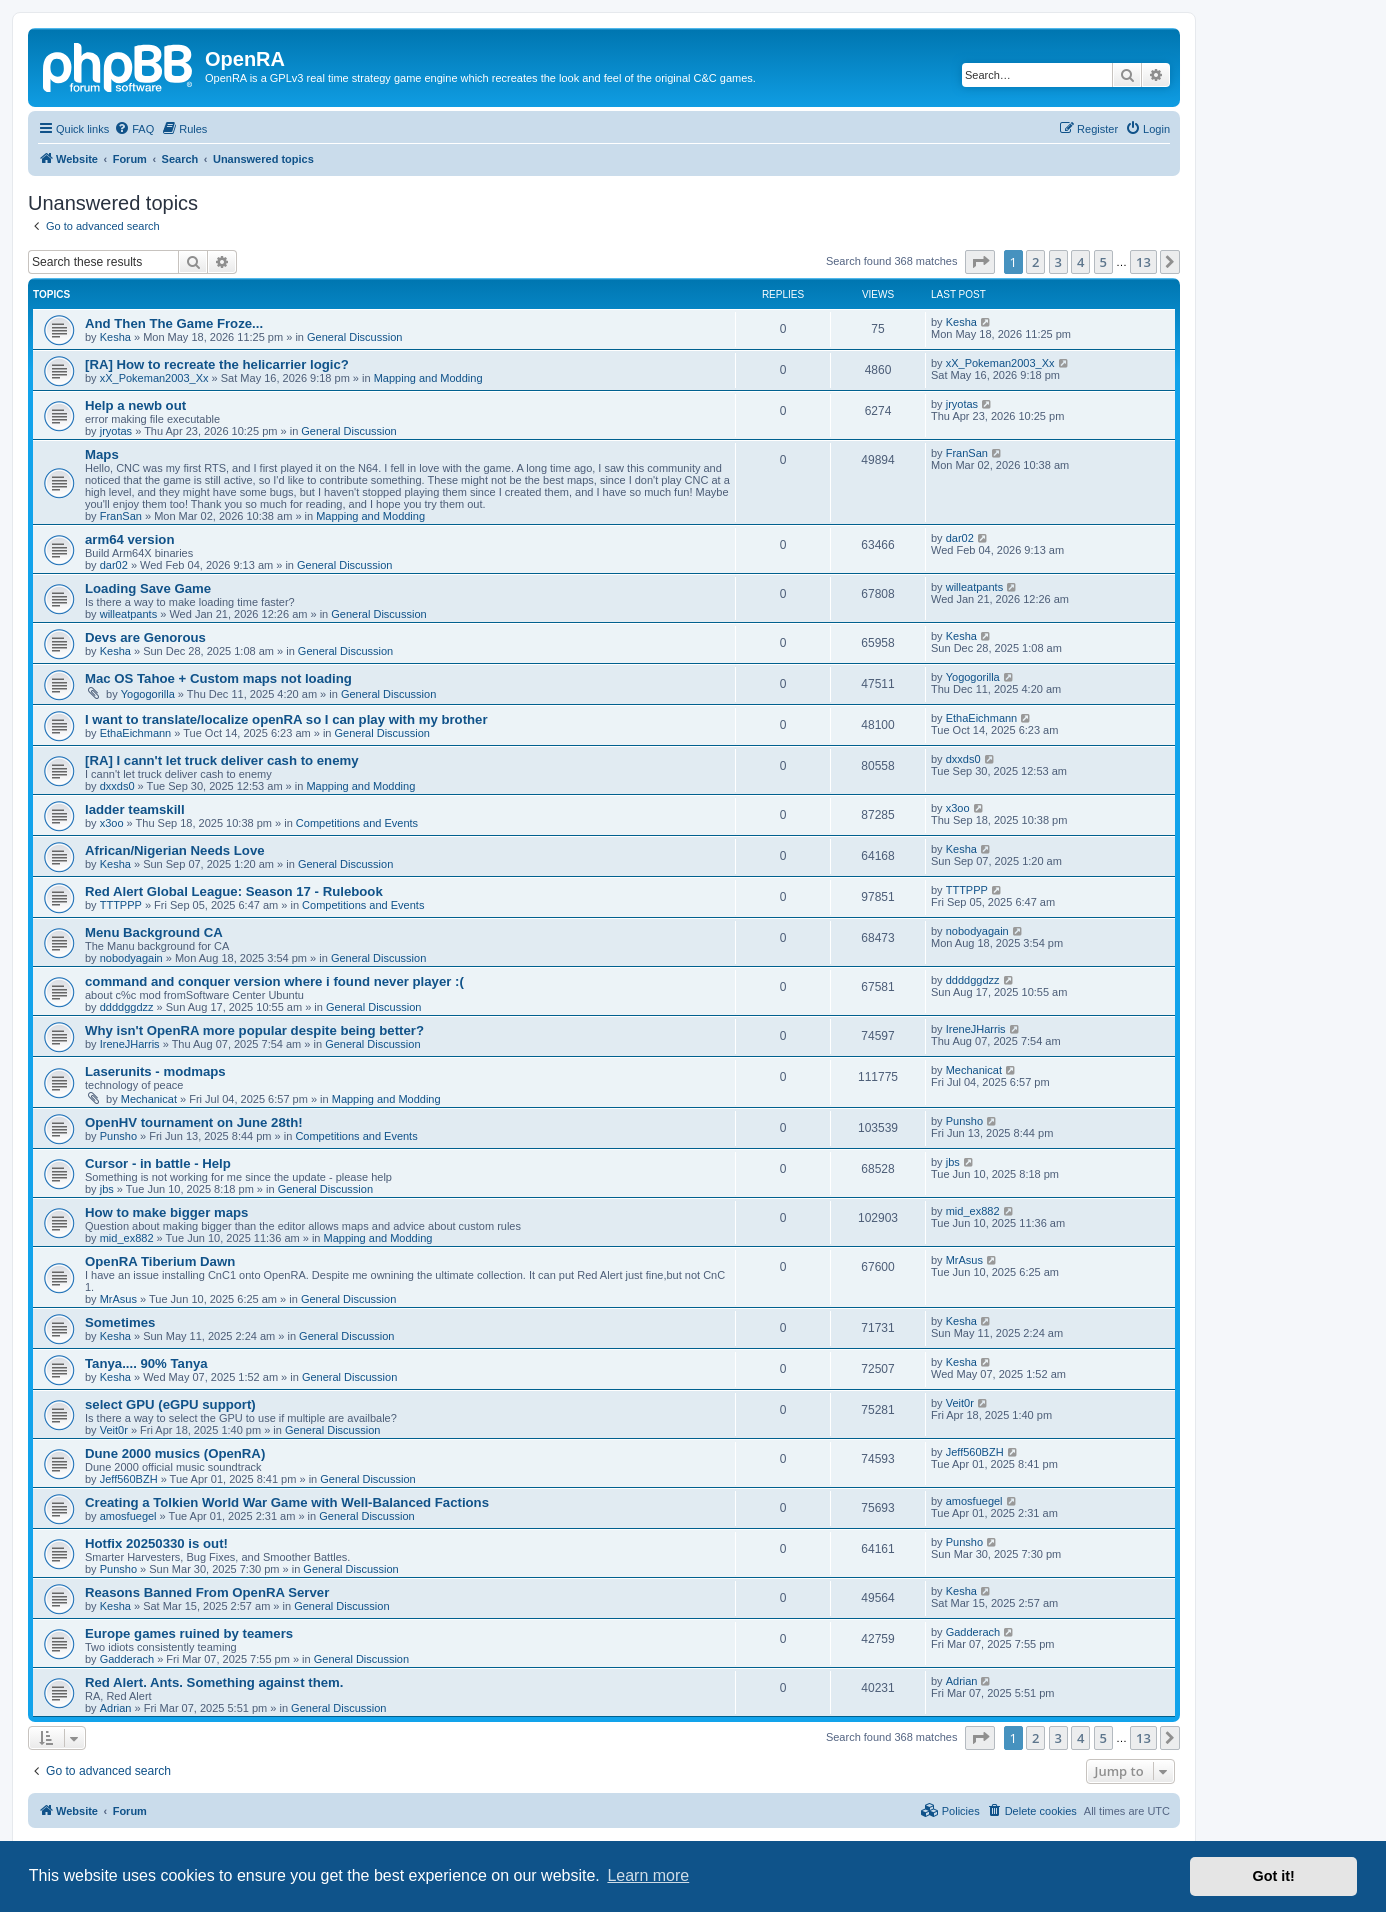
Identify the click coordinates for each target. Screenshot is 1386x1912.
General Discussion (354, 337)
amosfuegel (128, 1516)
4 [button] (1080, 262)
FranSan (121, 516)
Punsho (118, 1136)
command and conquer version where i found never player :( (274, 981)
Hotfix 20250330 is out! (156, 1543)
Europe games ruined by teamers (189, 1633)
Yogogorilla (148, 694)
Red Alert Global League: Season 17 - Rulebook (234, 891)
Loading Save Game (148, 588)
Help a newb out (135, 405)
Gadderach (127, 1659)
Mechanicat (149, 1099)
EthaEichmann (136, 733)
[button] (980, 262)
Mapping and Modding (428, 378)
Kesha (115, 337)
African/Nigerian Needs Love (175, 850)
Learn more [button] (648, 1875)
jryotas (116, 431)
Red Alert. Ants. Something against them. (214, 1682)
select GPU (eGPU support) (170, 1404)
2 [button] (1035, 262)
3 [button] (1058, 262)
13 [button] (1143, 262)
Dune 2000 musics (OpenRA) (175, 1453)
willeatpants (128, 614)
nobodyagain (131, 958)
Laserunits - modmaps (155, 1071)
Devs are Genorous (145, 637)
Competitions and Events (357, 823)
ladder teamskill (135, 809)
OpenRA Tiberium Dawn (160, 1261)
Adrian (116, 1708)
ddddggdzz (127, 1007)
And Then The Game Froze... (174, 323)
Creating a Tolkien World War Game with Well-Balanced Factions (287, 1502)
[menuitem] (134, 129)
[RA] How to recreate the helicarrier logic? (217, 364)
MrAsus (118, 1299)
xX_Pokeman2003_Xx (154, 378)
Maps (102, 454)
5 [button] (1103, 262)
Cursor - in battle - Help (158, 1163)
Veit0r (114, 1430)
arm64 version (129, 539)
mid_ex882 (127, 1238)
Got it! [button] (1274, 1876)
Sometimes (120, 1322)
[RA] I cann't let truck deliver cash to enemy (222, 760)
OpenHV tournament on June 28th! (194, 1122)
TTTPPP (121, 905)
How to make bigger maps (166, 1212)
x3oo (112, 823)
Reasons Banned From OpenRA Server (207, 1592)
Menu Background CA (154, 932)
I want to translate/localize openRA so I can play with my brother (286, 719)
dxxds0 (117, 786)
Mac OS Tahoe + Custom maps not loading (218, 678)
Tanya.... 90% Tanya (146, 1363)
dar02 (114, 565)
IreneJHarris (130, 1044)
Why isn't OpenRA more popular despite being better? (254, 1030)
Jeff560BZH (129, 1479)
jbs (107, 1189)
